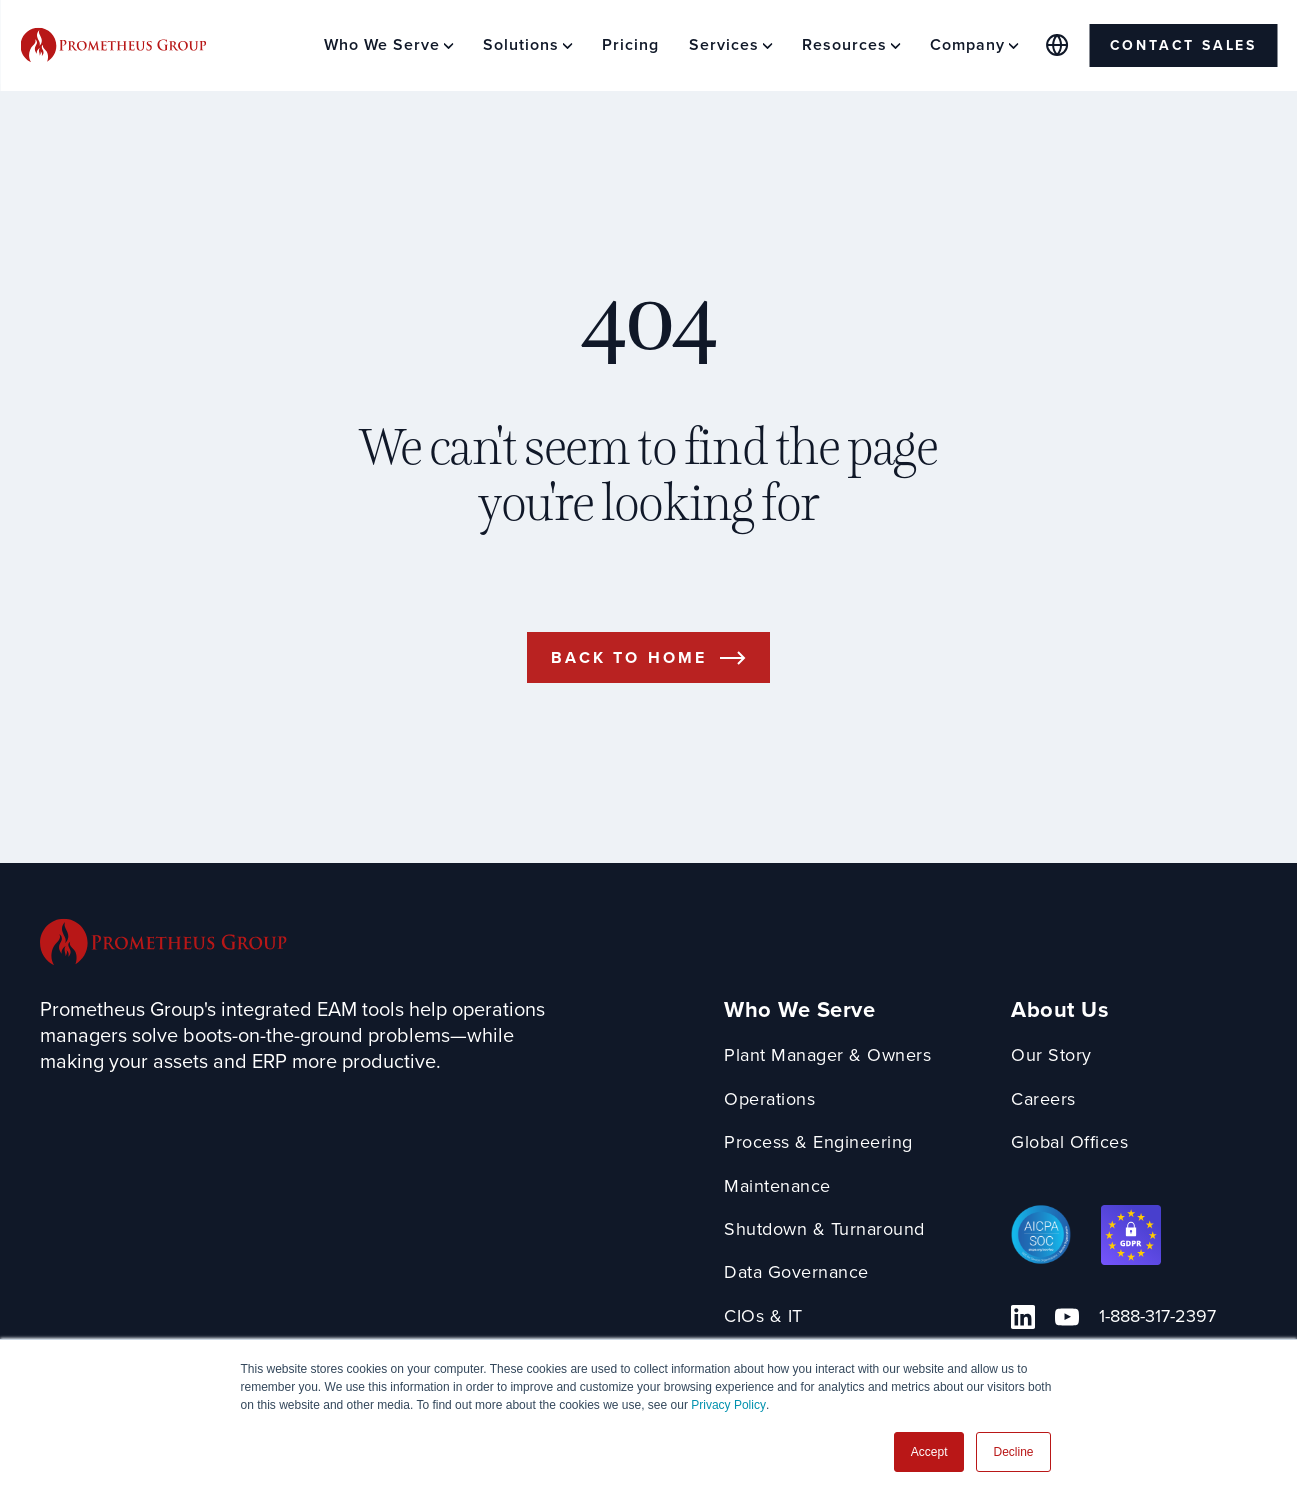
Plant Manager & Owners (827, 1055)
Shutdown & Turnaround (824, 1229)
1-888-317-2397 (1157, 1316)
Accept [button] (929, 1452)
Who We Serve (799, 1010)
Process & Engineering (818, 1142)
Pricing (630, 44)
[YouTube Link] (1067, 1317)
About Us (1060, 1010)
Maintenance (777, 1186)
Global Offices (1069, 1142)
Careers (1043, 1099)
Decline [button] (1013, 1452)
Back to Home (629, 657)
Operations (769, 1099)
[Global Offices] (1057, 45)
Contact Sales (1183, 45)
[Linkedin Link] (1023, 1317)
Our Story (1051, 1055)
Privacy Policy (728, 1405)
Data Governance (796, 1272)
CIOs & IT (763, 1316)
